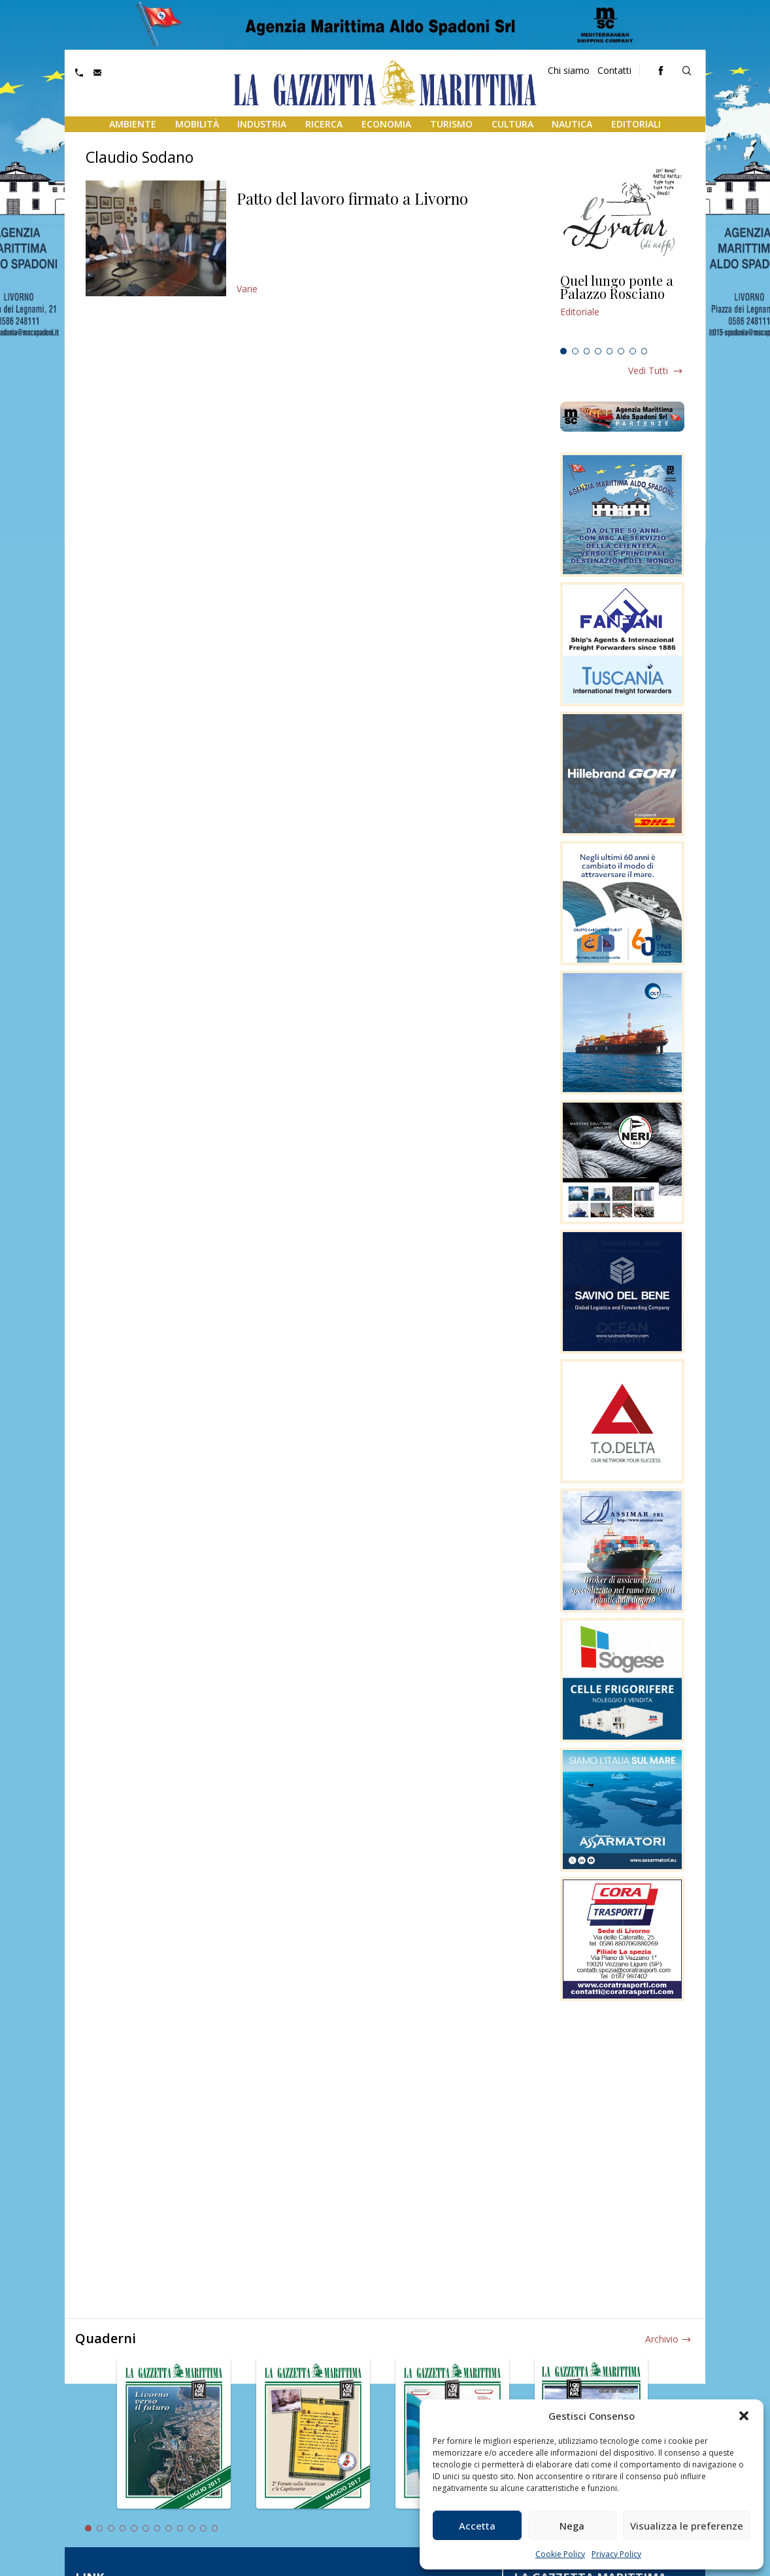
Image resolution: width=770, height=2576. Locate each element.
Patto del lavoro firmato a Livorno (352, 198)
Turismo (451, 124)
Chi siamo (569, 70)
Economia (386, 124)
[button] (743, 2415)
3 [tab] (587, 351)
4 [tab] (598, 351)
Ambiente (132, 124)
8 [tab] (644, 351)
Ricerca (324, 124)
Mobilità (197, 124)
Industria (261, 124)
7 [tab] (632, 351)
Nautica (572, 124)
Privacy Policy (616, 2554)
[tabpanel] (622, 308)
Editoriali (636, 124)
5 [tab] (610, 351)
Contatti (614, 70)
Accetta (477, 2525)
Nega (572, 2525)
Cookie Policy (560, 2554)
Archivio (661, 2339)
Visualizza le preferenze (686, 2525)
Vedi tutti (648, 370)
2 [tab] (575, 351)
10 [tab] (191, 2528)
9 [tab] (180, 2528)
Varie (247, 289)
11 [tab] (203, 2528)
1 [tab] (563, 351)
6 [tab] (621, 351)
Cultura (512, 124)
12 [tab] (215, 2528)
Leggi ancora (622, 308)
